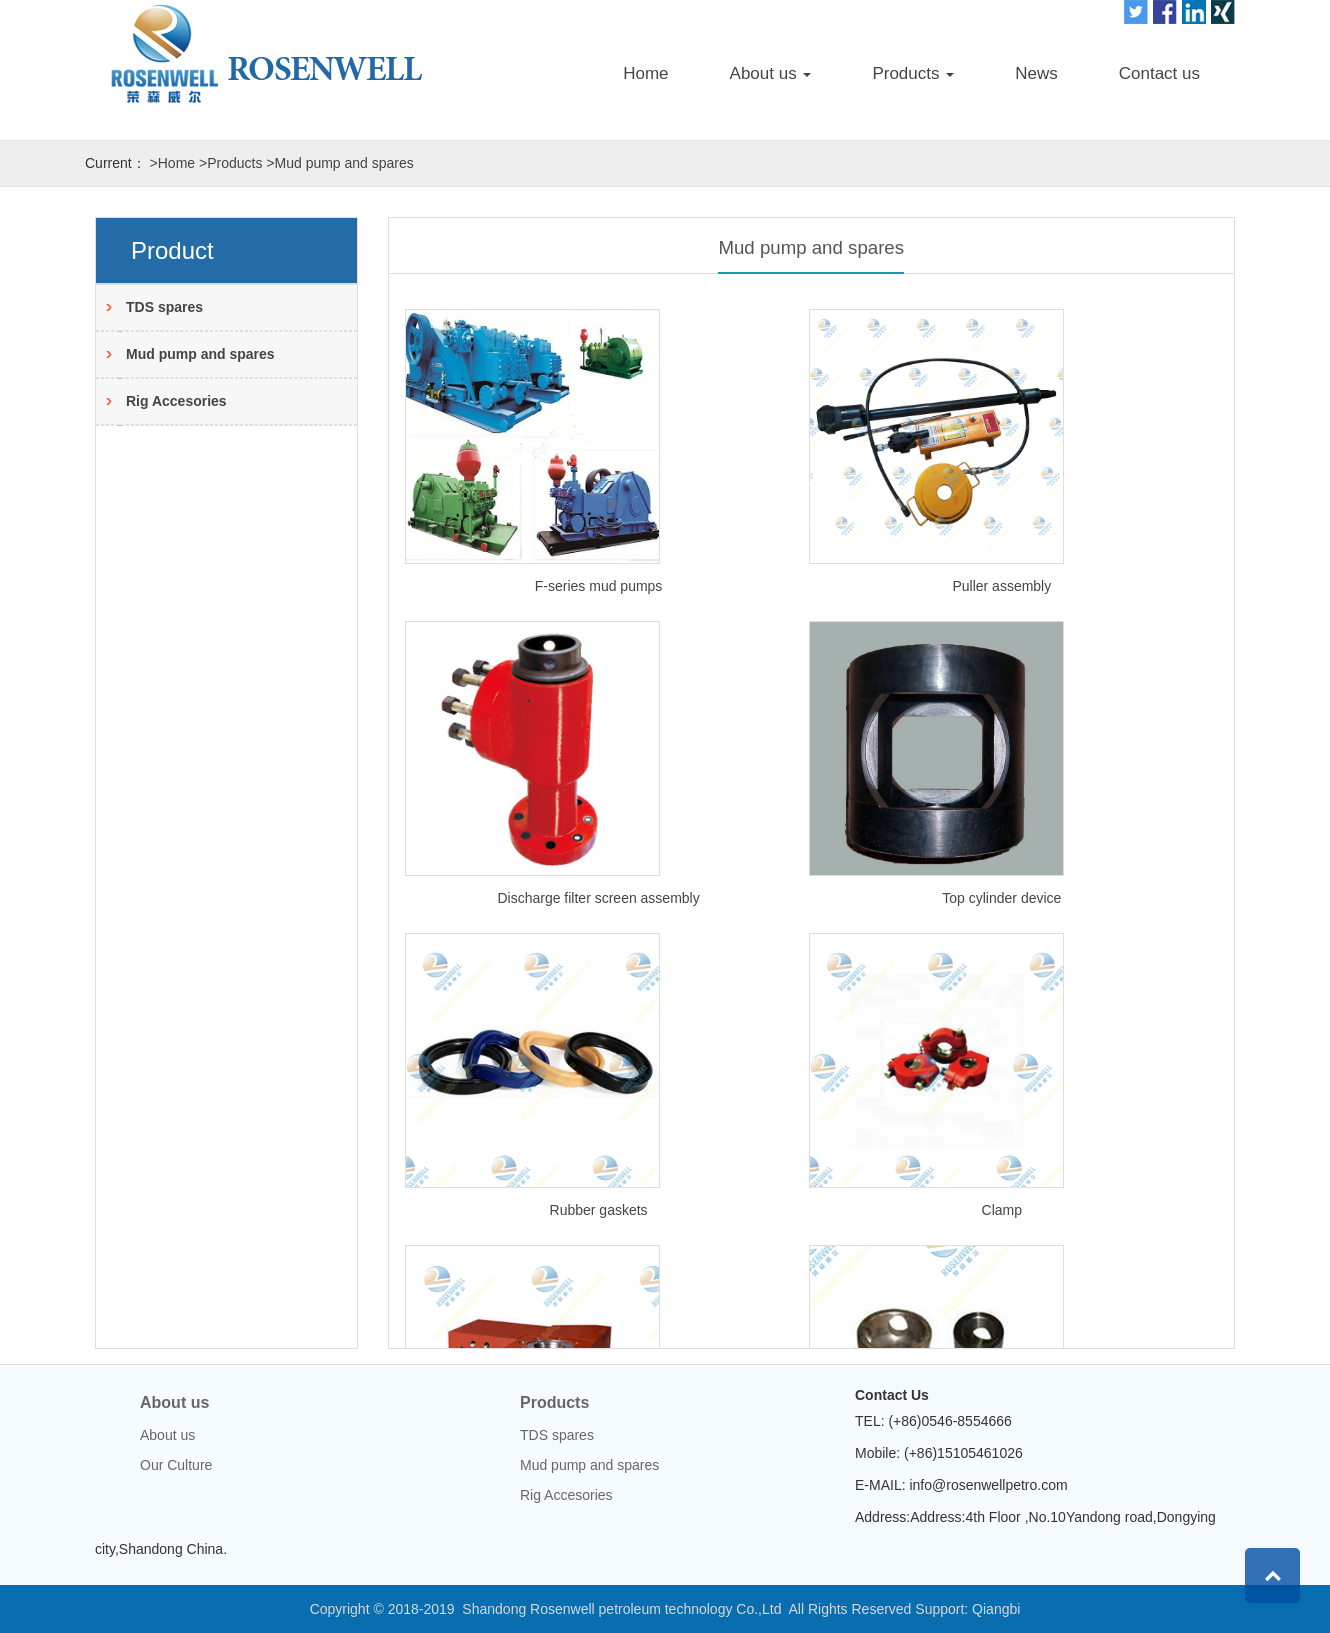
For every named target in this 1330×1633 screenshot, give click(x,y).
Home (645, 73)
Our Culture (176, 1465)
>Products (230, 163)
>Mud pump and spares (339, 163)
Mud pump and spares (200, 354)
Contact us (1159, 73)
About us (174, 1402)
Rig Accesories (176, 401)
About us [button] (771, 73)
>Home (173, 163)
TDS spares (164, 307)
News (1036, 73)
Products (554, 1402)
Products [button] (913, 73)
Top (1272, 1575)
